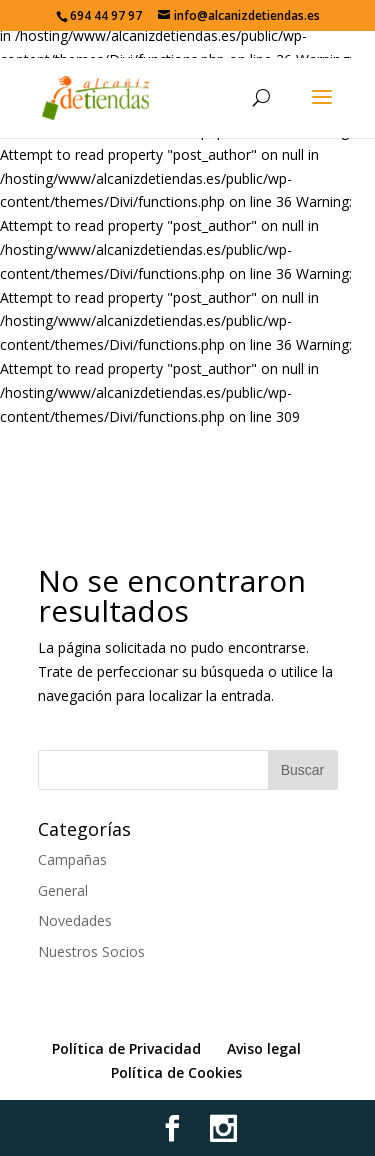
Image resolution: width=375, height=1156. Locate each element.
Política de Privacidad (126, 1048)
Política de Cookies (176, 1072)
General (63, 890)
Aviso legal (264, 1048)
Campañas (72, 859)
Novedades (75, 920)
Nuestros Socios (91, 951)
